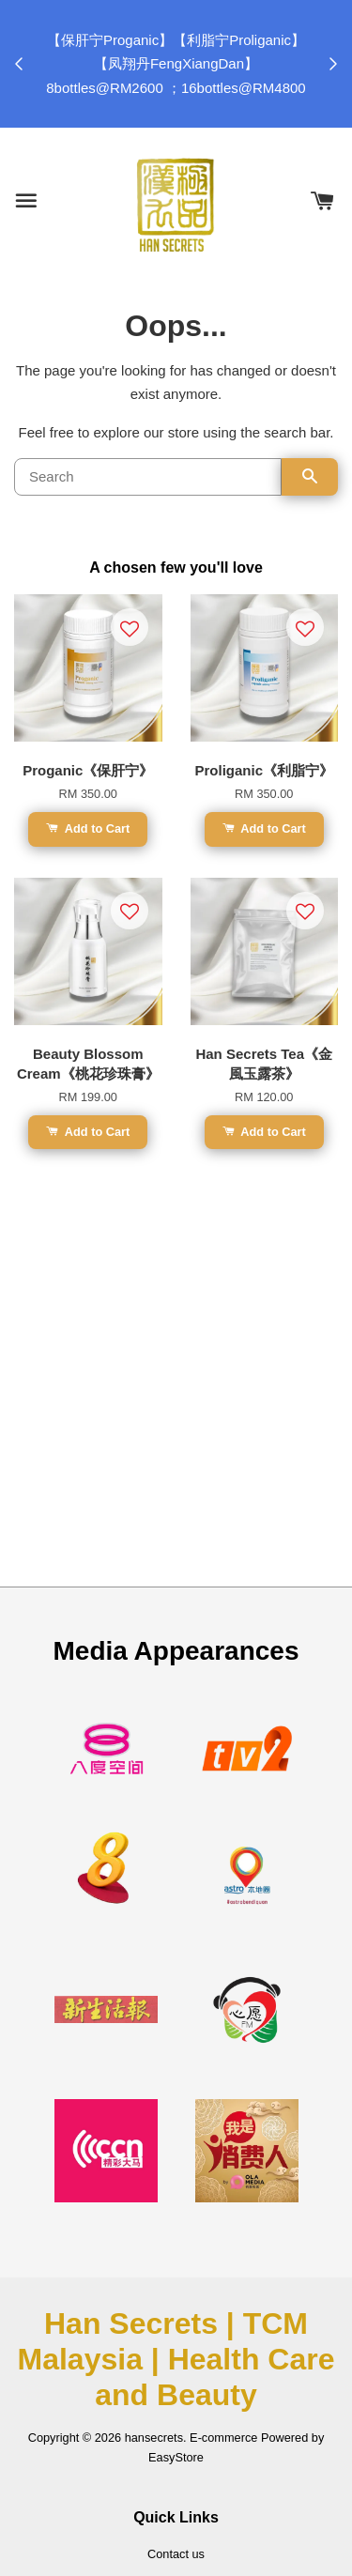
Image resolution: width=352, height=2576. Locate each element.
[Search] (148, 477)
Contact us (176, 2554)
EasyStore (176, 2457)
